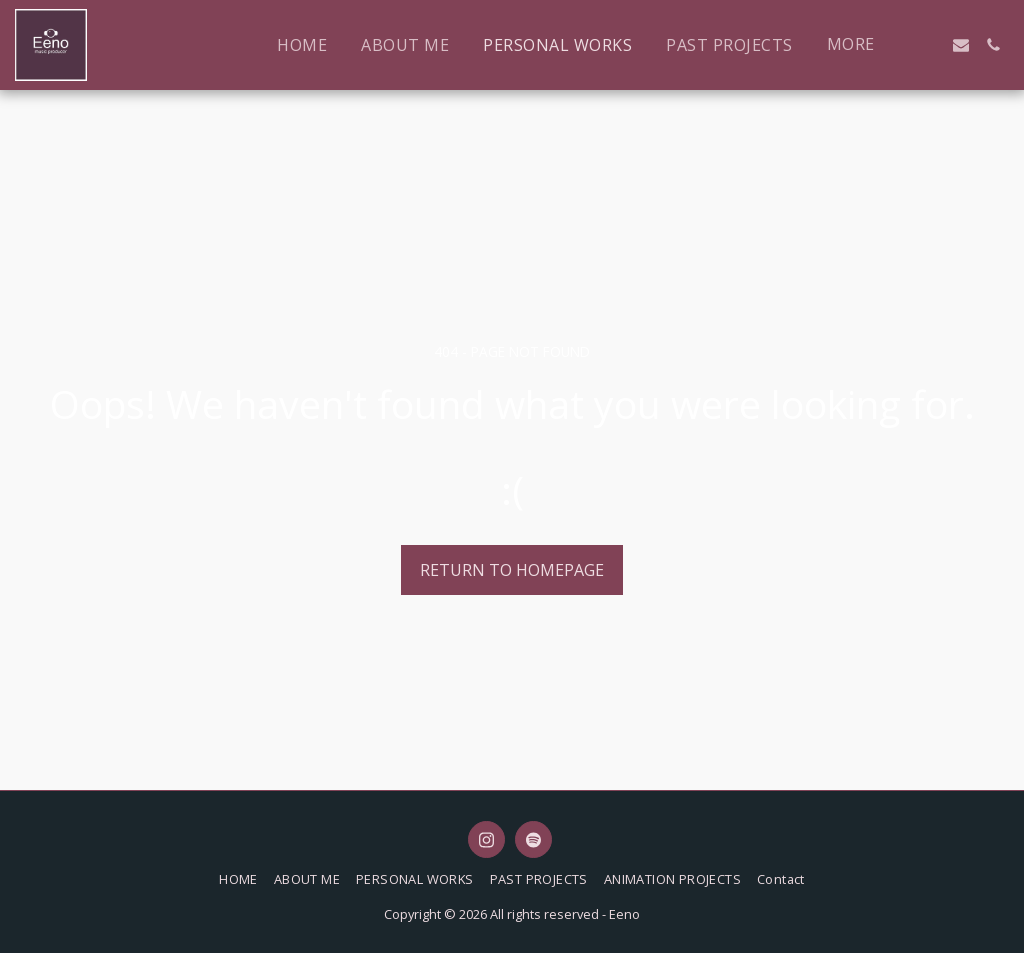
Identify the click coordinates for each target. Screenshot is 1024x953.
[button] (929, 45)
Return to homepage (512, 570)
